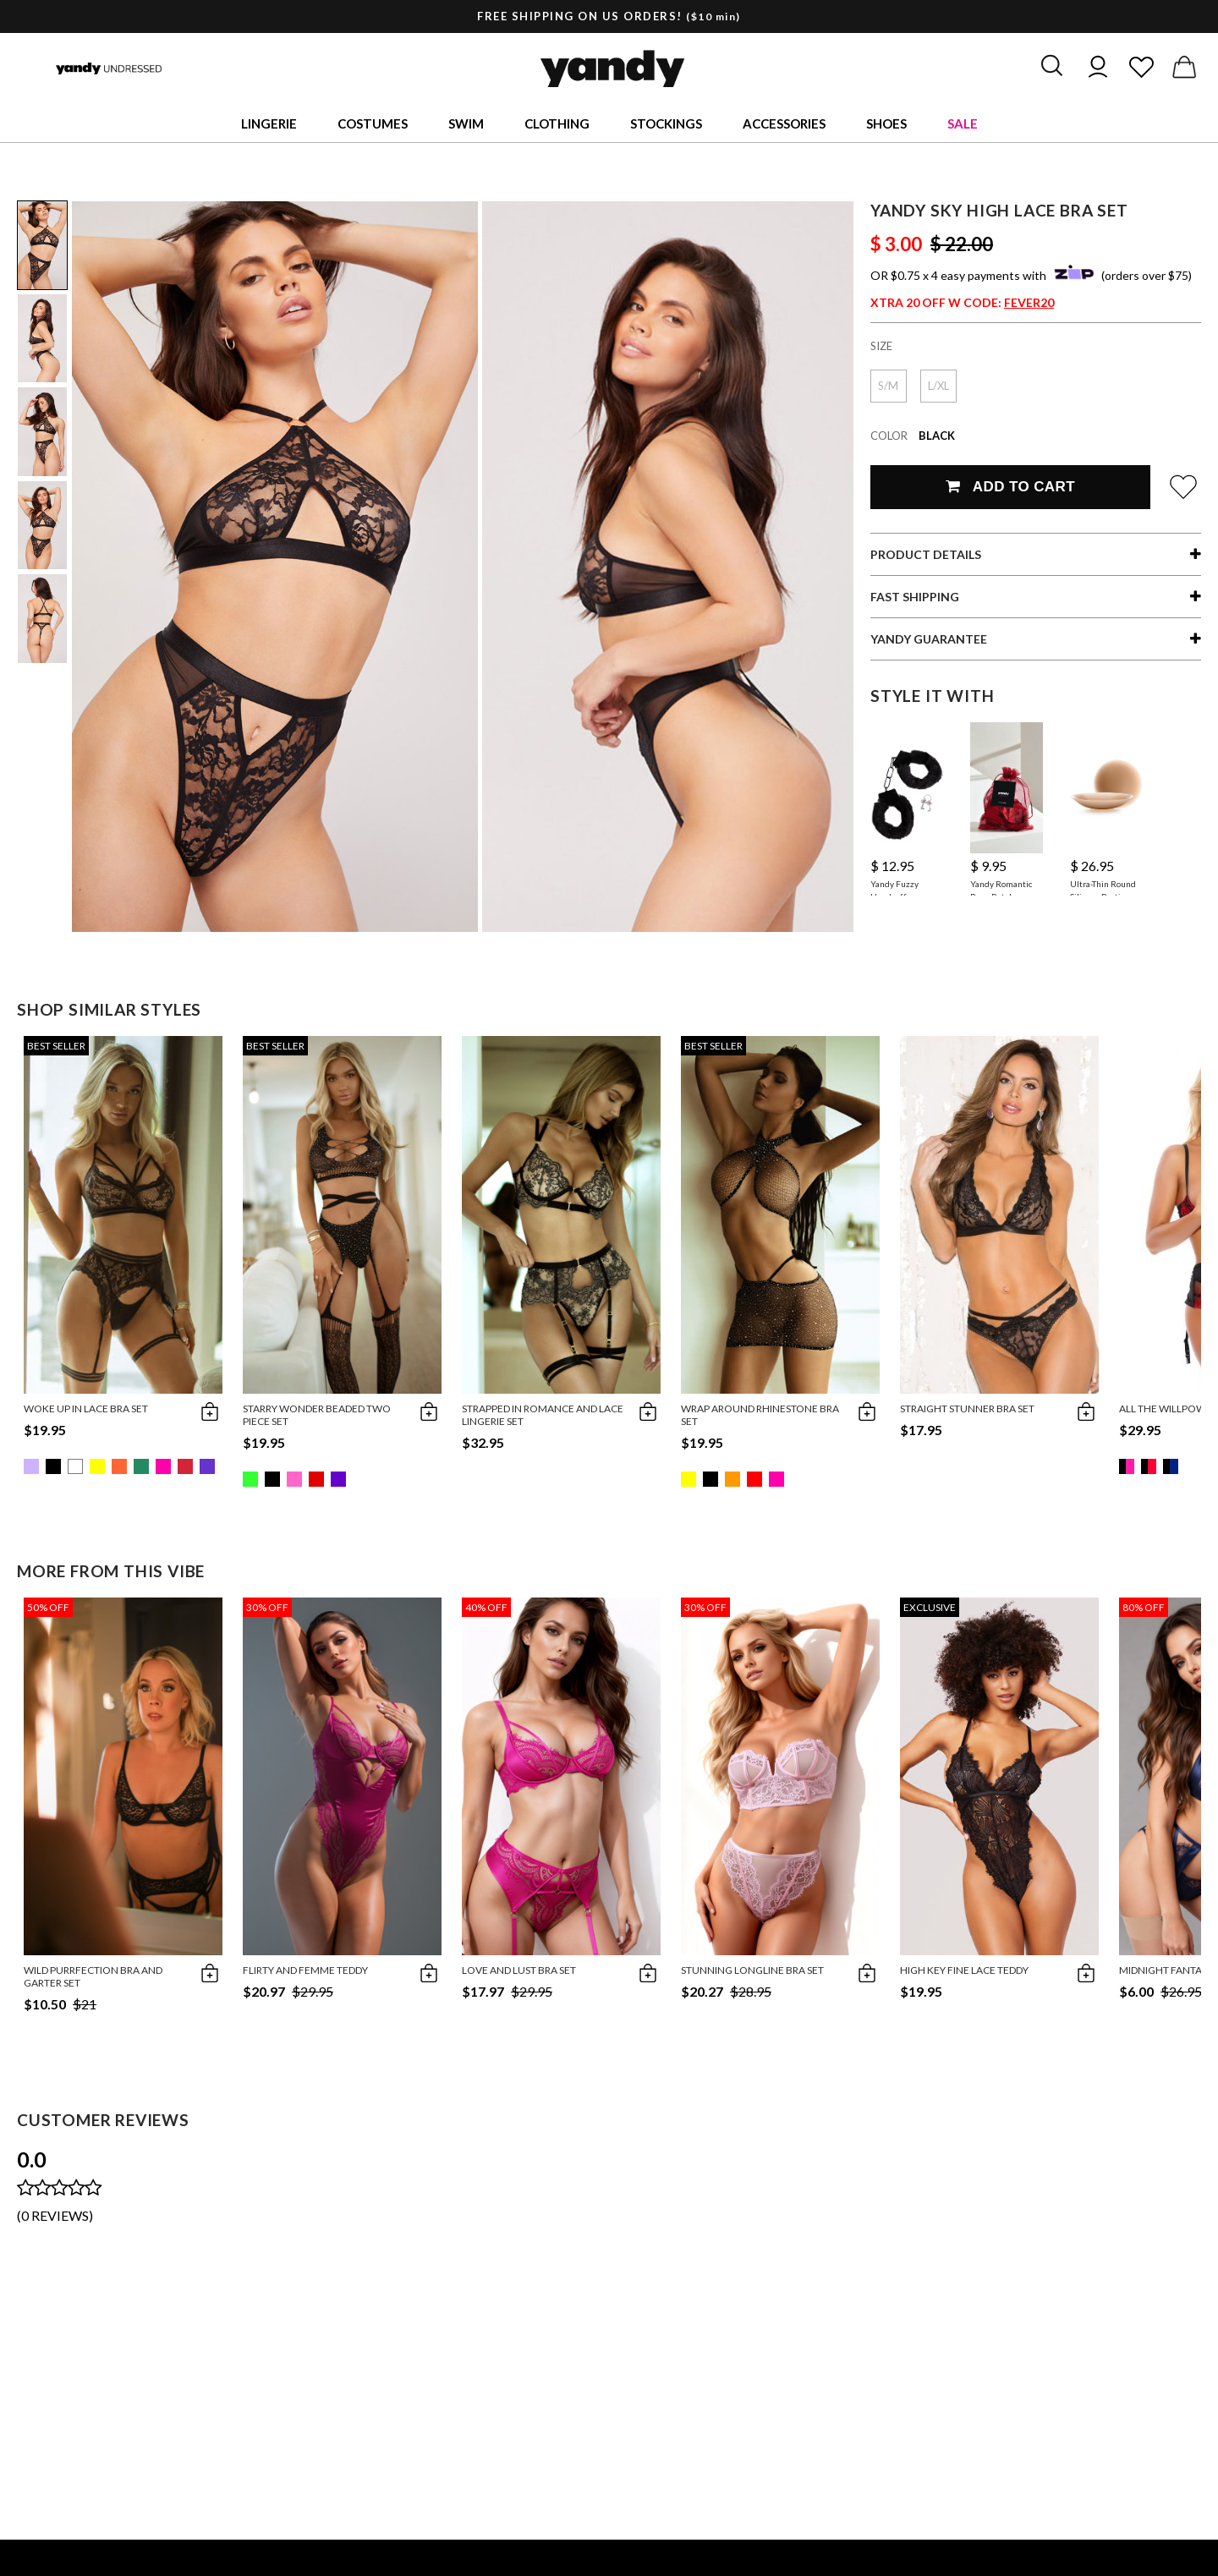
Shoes (886, 123)
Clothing (557, 123)
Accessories (784, 123)
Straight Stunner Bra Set (967, 1408)
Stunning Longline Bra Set (752, 1970)
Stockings (666, 123)
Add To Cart (1010, 487)
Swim (466, 123)
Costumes (372, 123)
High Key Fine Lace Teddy (964, 1970)
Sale (962, 123)
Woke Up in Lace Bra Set (86, 1408)
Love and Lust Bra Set (519, 1970)
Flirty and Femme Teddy (305, 1970)
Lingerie (269, 123)
